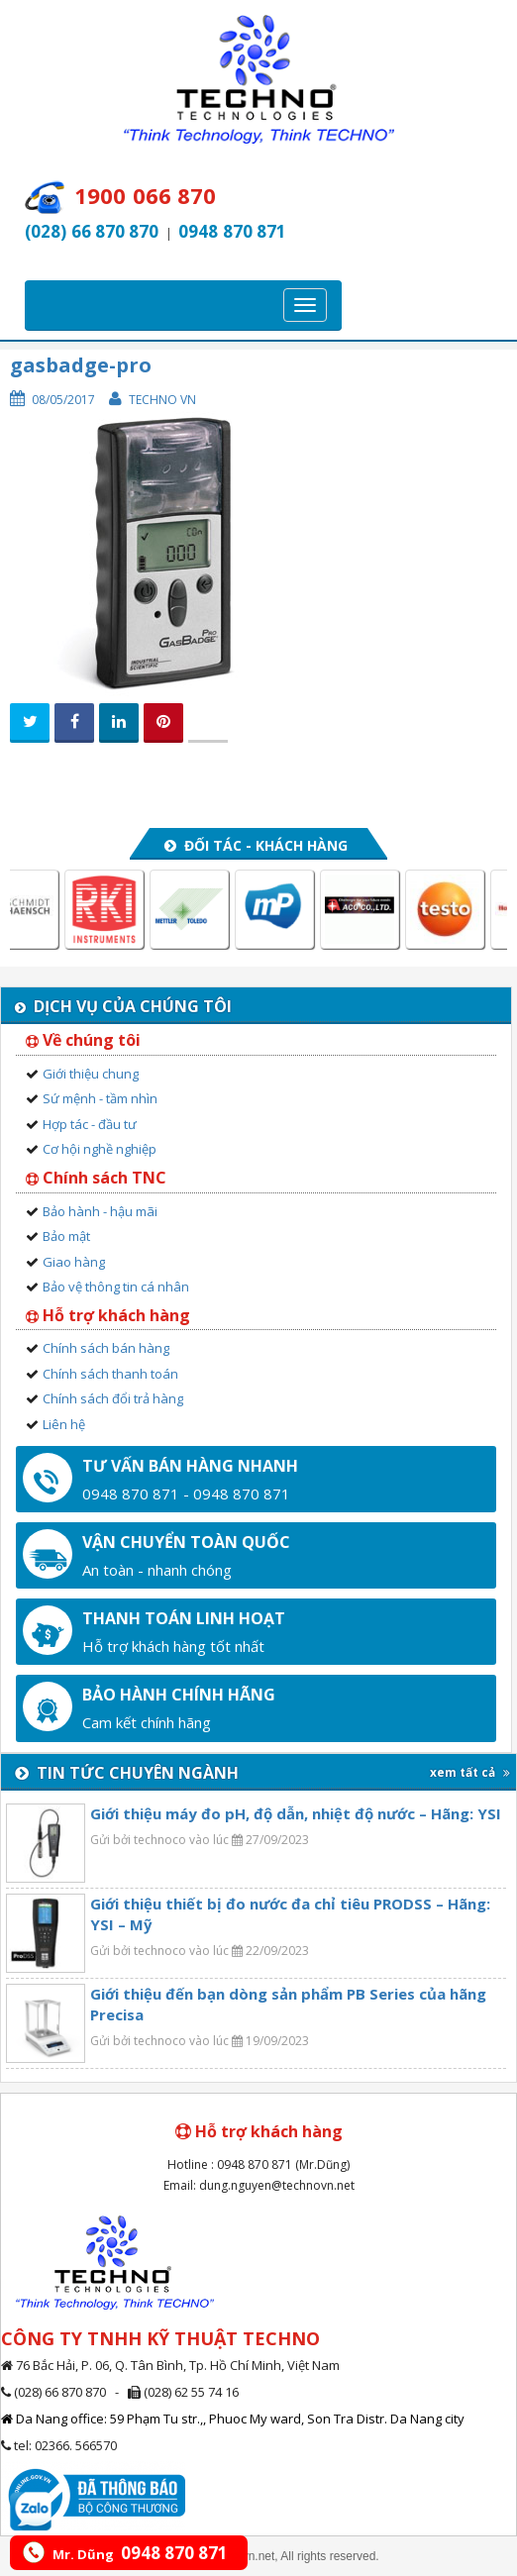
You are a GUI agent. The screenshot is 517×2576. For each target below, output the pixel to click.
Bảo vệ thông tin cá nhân (116, 1286)
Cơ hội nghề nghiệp (99, 1149)
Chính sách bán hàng (106, 1348)
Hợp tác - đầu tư (90, 1124)
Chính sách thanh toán (110, 1374)
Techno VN (162, 399)
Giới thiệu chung (91, 1073)
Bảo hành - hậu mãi (100, 1211)
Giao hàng (74, 1262)
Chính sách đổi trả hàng (113, 1398)
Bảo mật (66, 1236)
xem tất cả (470, 1772)
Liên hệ (64, 1424)
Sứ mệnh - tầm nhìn (100, 1098)
